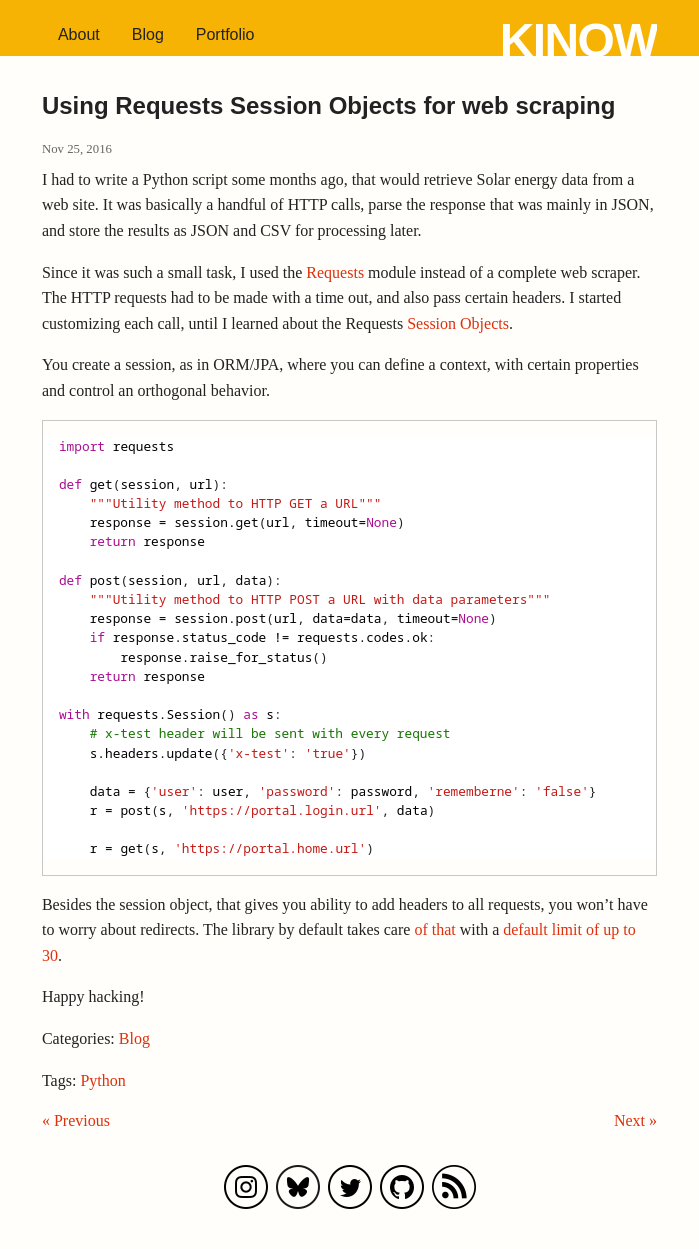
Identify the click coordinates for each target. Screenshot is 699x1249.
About (79, 34)
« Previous (76, 1120)
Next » (635, 1120)
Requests (335, 272)
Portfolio (225, 34)
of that (434, 929)
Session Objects (458, 323)
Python (102, 1080)
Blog (148, 34)
